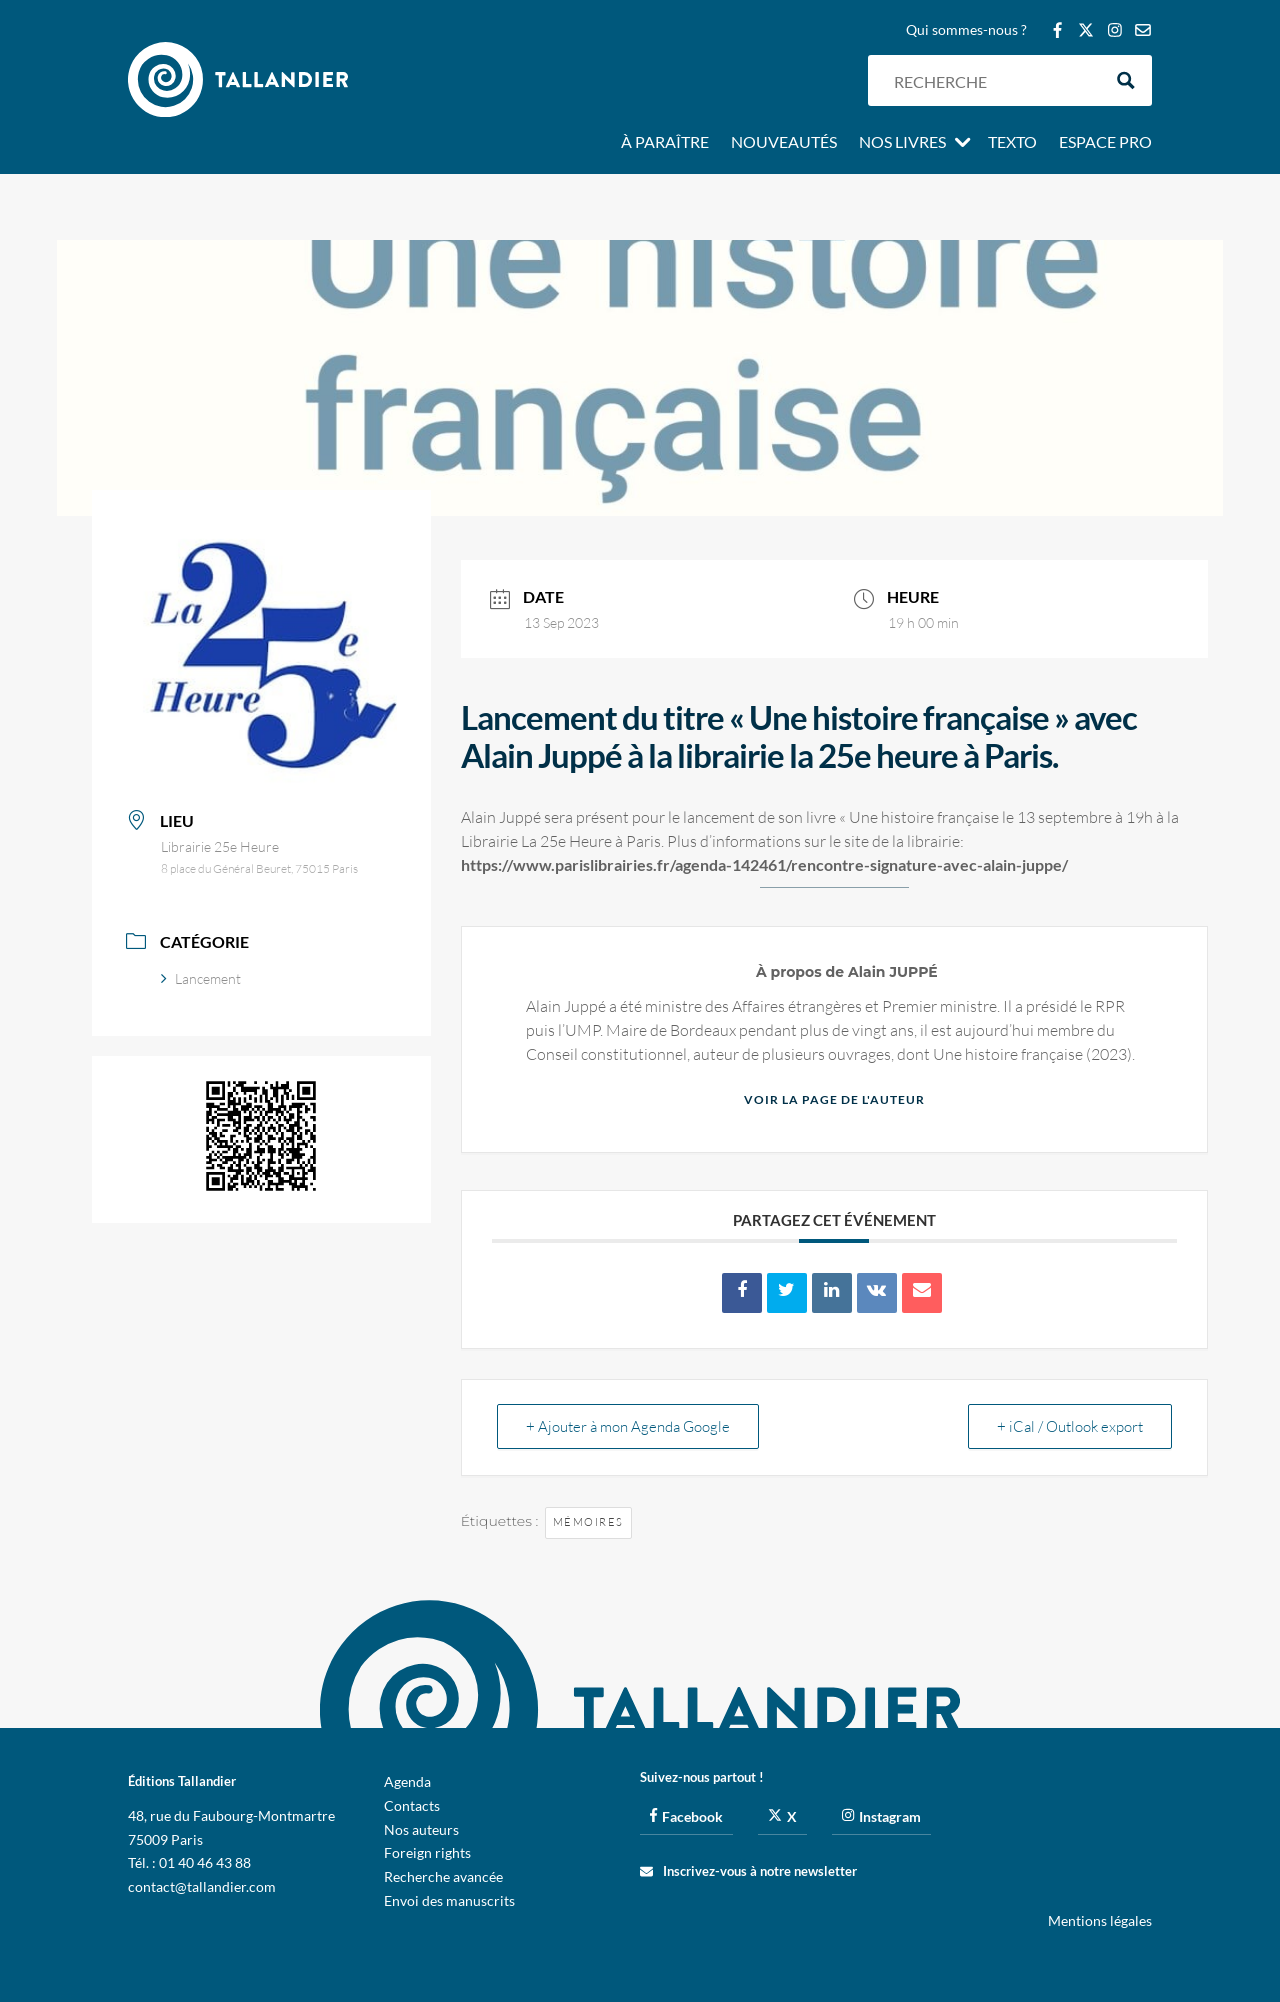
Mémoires (588, 1522)
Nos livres (902, 143)
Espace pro (1105, 143)
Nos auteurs (421, 1829)
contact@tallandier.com (202, 1886)
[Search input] (993, 80)
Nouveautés (784, 143)
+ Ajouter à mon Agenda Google (628, 1426)
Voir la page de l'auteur (834, 1099)
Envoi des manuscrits (449, 1900)
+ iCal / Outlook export (1070, 1426)
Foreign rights (427, 1852)
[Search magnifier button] (1126, 80)
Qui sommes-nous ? (966, 30)
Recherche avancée (443, 1876)
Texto (1012, 143)
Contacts (412, 1805)
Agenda (407, 1781)
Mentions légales (1100, 1920)
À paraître (665, 143)
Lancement (201, 978)
